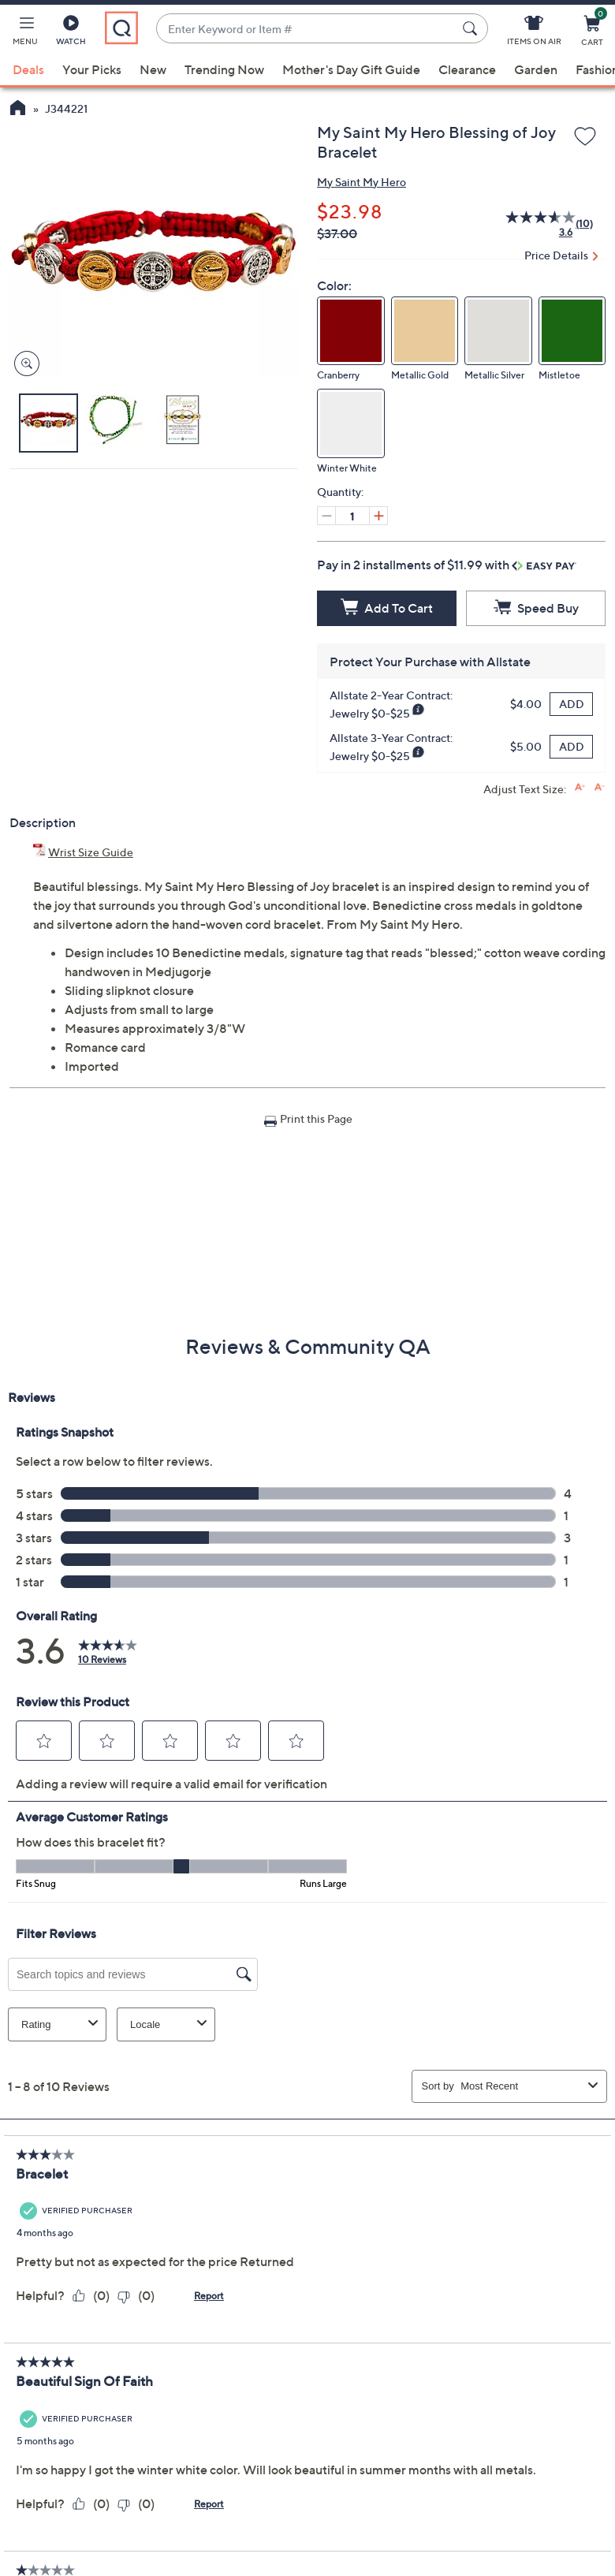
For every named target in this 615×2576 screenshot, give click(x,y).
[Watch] (71, 33)
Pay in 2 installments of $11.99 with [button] (446, 564)
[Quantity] (352, 515)
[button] (25, 33)
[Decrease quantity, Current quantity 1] (326, 515)
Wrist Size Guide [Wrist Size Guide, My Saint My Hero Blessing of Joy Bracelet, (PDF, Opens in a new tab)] (90, 852)
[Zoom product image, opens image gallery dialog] (23, 364)
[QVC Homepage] (17, 109)
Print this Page (316, 1118)
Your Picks (91, 69)
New (153, 69)
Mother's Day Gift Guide (351, 69)
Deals (28, 69)
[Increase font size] (580, 787)
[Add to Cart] (387, 608)
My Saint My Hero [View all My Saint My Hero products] (361, 181)
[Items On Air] (534, 33)
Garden (535, 69)
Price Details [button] (556, 255)
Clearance (467, 69)
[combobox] (306, 28)
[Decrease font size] (600, 787)
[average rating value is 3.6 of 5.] (532, 224)
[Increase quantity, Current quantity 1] (378, 515)
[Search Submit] (472, 28)
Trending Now (224, 69)
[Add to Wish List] (585, 137)
